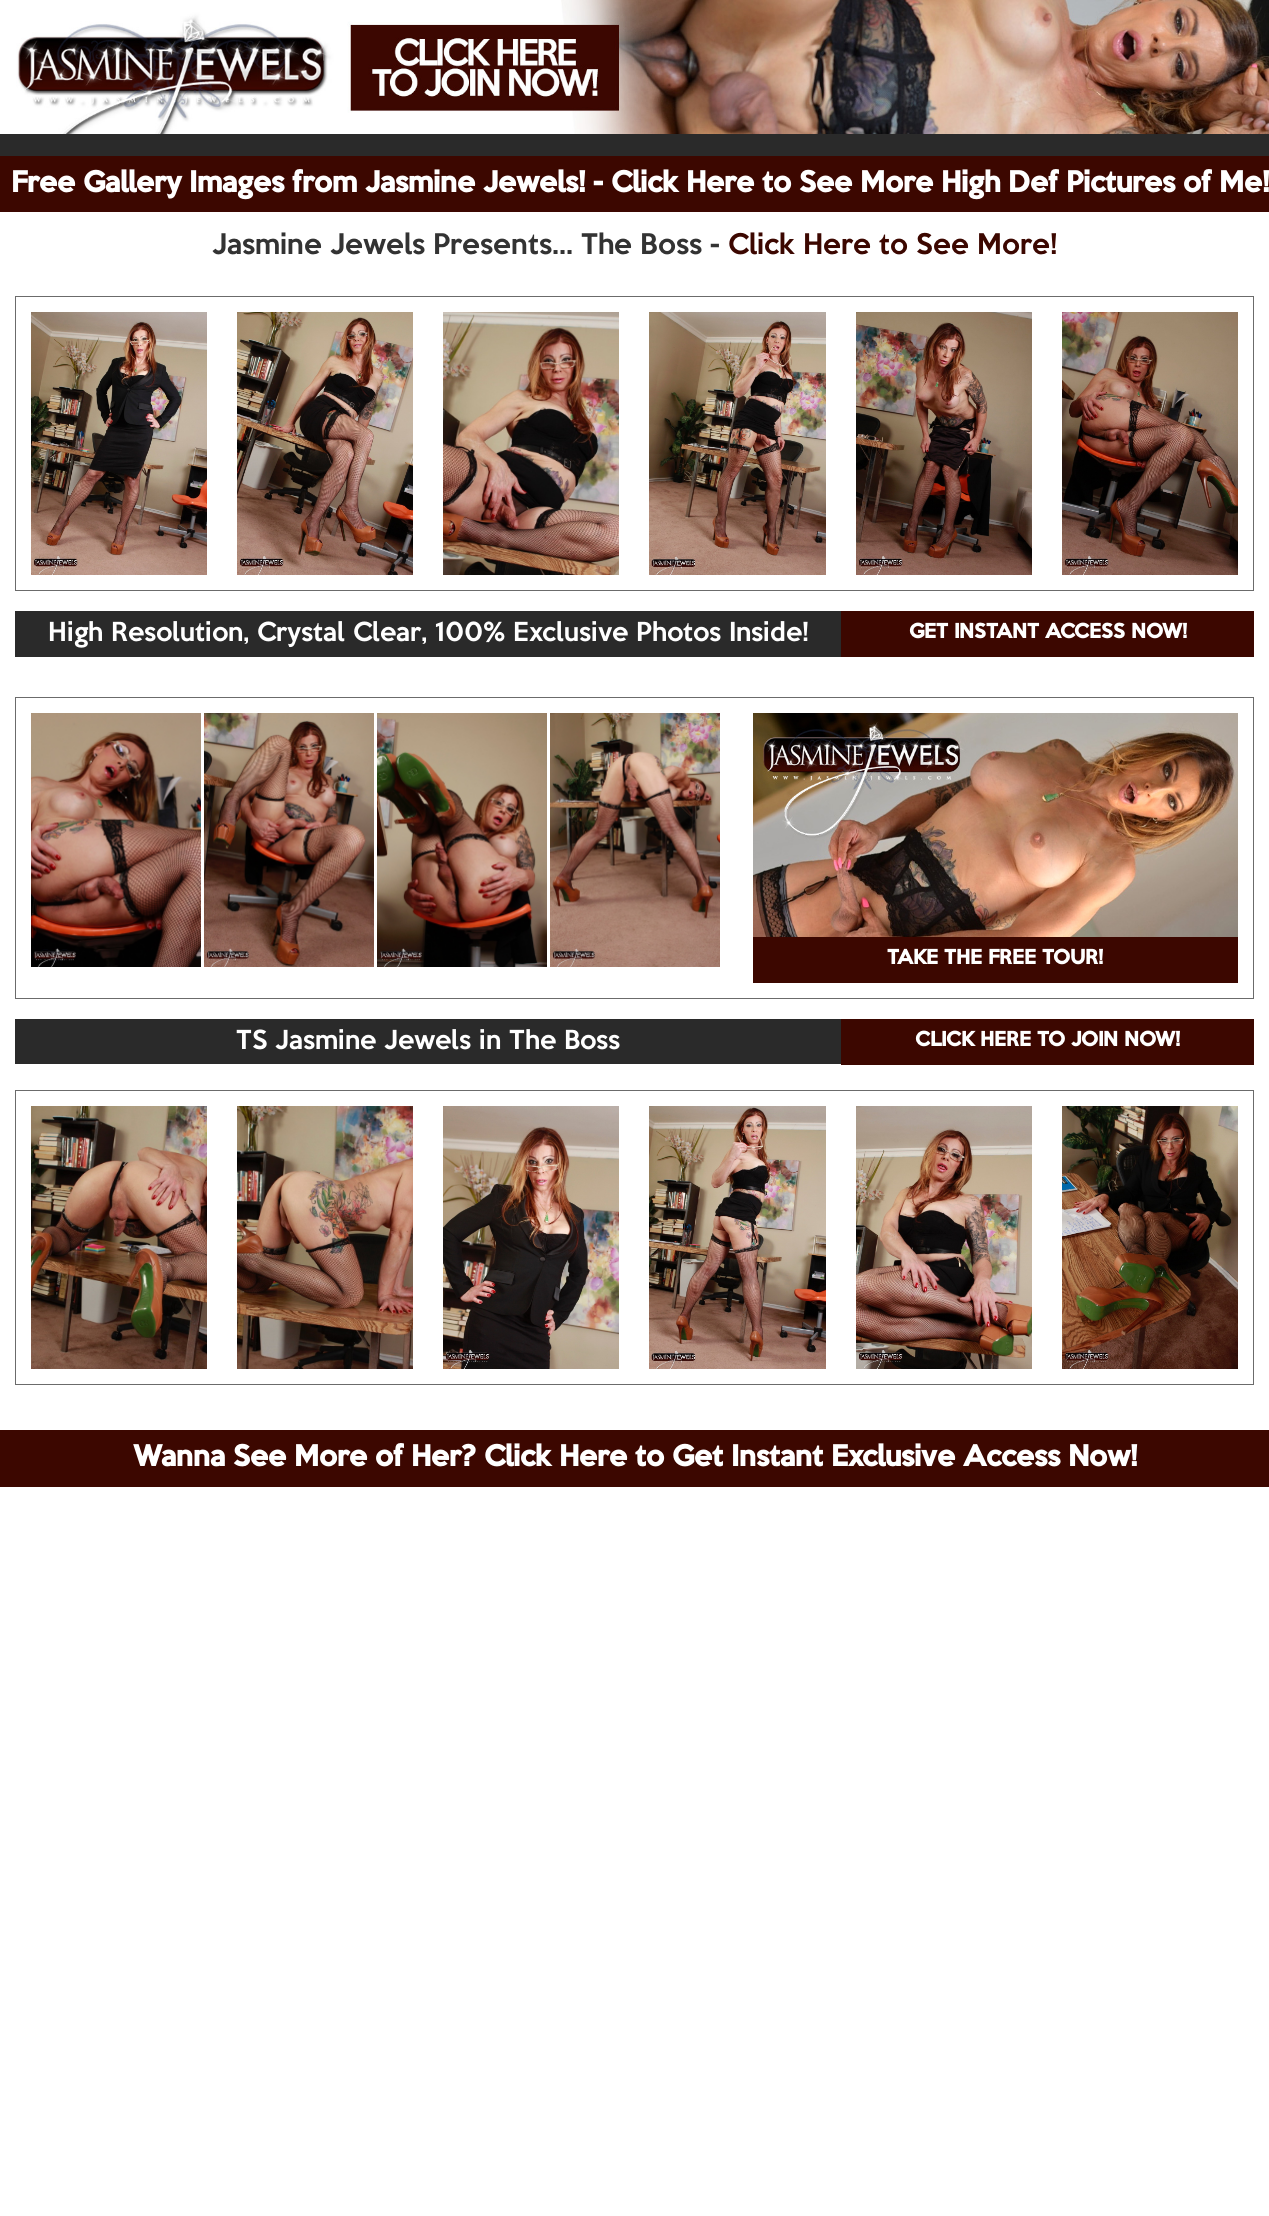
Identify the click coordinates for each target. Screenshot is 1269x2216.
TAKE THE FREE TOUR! (995, 959)
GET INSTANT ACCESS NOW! (1048, 633)
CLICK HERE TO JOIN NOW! (1047, 1041)
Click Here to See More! (892, 246)
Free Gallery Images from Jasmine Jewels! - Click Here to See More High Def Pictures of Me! (640, 184)
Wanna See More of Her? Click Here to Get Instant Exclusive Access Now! (635, 1458)
